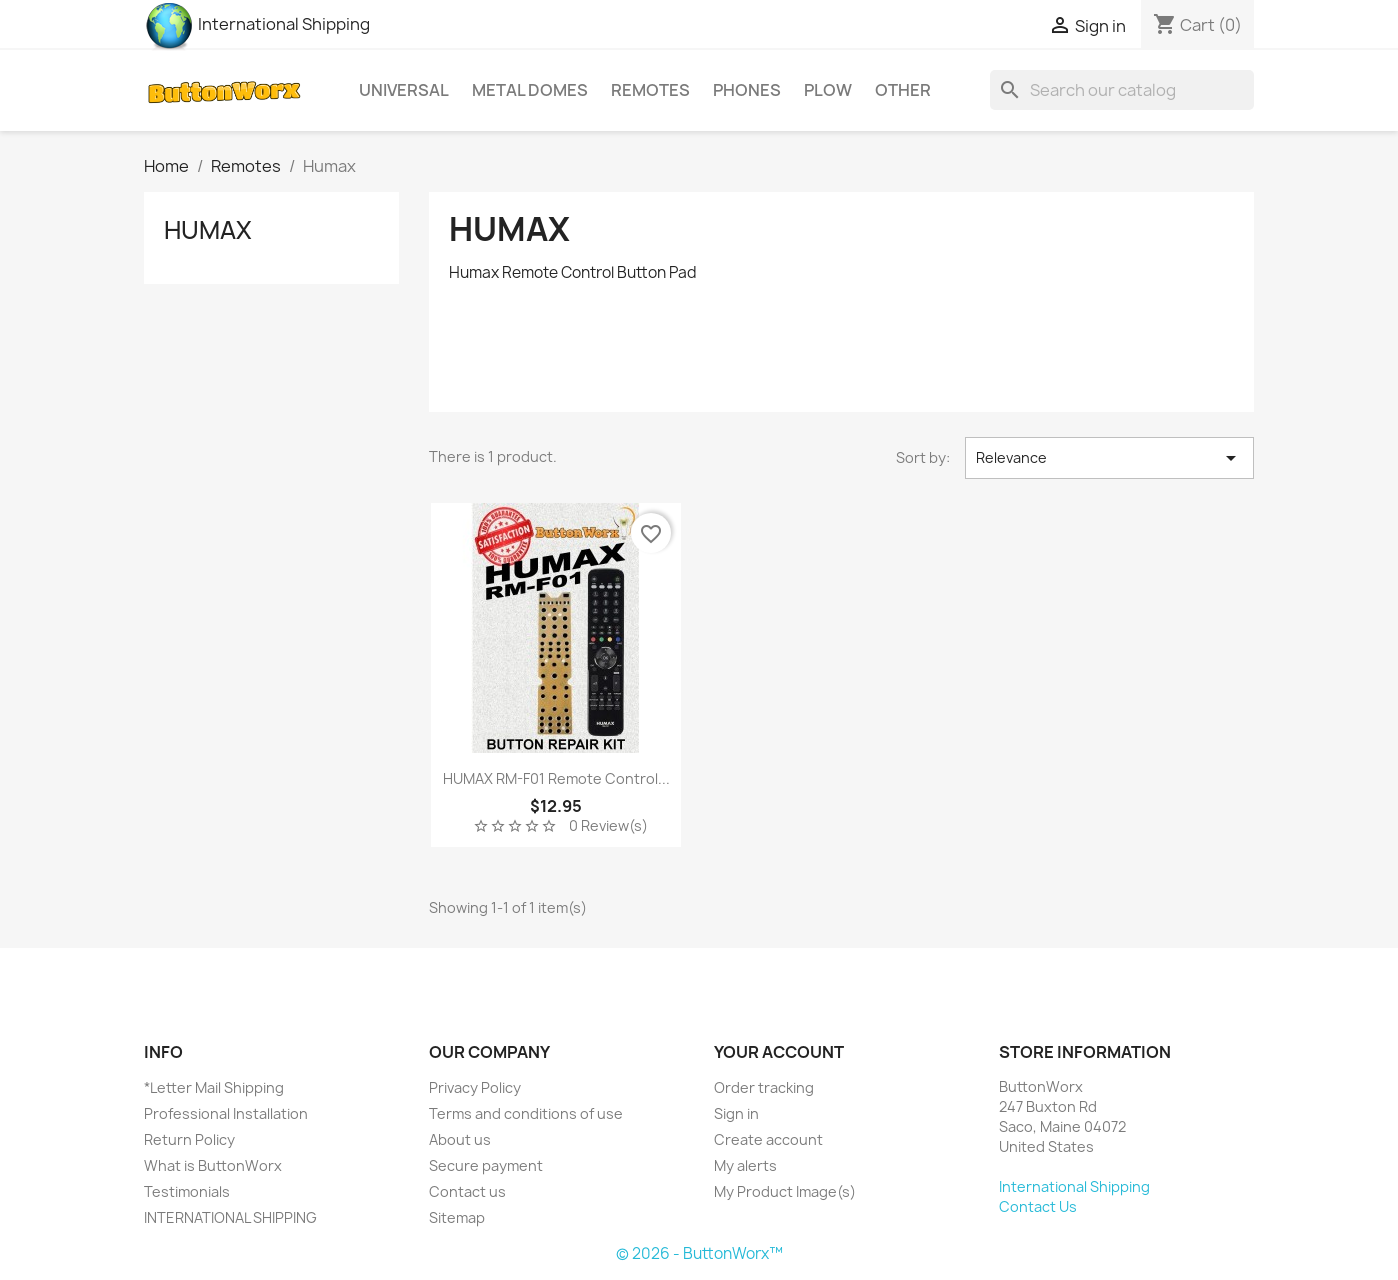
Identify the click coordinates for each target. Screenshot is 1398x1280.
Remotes (650, 90)
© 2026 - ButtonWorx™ (699, 1253)
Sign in (736, 1113)
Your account (779, 1052)
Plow (828, 90)
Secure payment (486, 1165)
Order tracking (764, 1087)
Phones (747, 90)
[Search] (1122, 90)
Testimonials (187, 1191)
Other (903, 90)
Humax (208, 230)
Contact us (467, 1191)
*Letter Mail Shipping (214, 1087)
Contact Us (1038, 1206)
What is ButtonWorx (213, 1165)
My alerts (745, 1165)
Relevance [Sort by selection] (1109, 458)
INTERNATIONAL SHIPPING (230, 1217)
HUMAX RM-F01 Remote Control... (556, 778)
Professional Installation (226, 1113)
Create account (768, 1139)
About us (460, 1139)
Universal (404, 90)
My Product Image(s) (785, 1191)
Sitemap (457, 1217)
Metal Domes (530, 90)
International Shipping (257, 24)
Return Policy (189, 1139)
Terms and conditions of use (526, 1113)
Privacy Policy (475, 1087)
